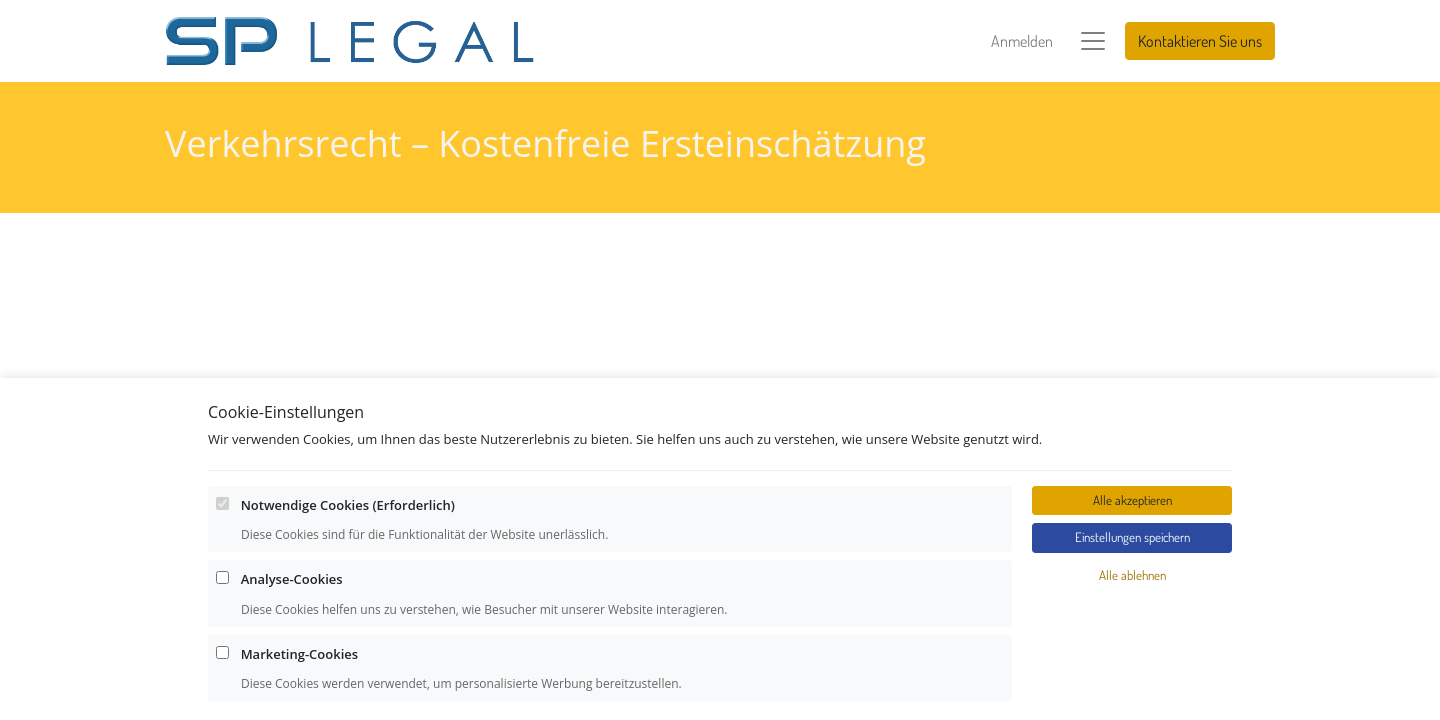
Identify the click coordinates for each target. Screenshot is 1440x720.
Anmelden (1022, 41)
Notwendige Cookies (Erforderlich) (348, 657)
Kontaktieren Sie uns (1200, 41)
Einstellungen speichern (1132, 690)
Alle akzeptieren (1132, 652)
